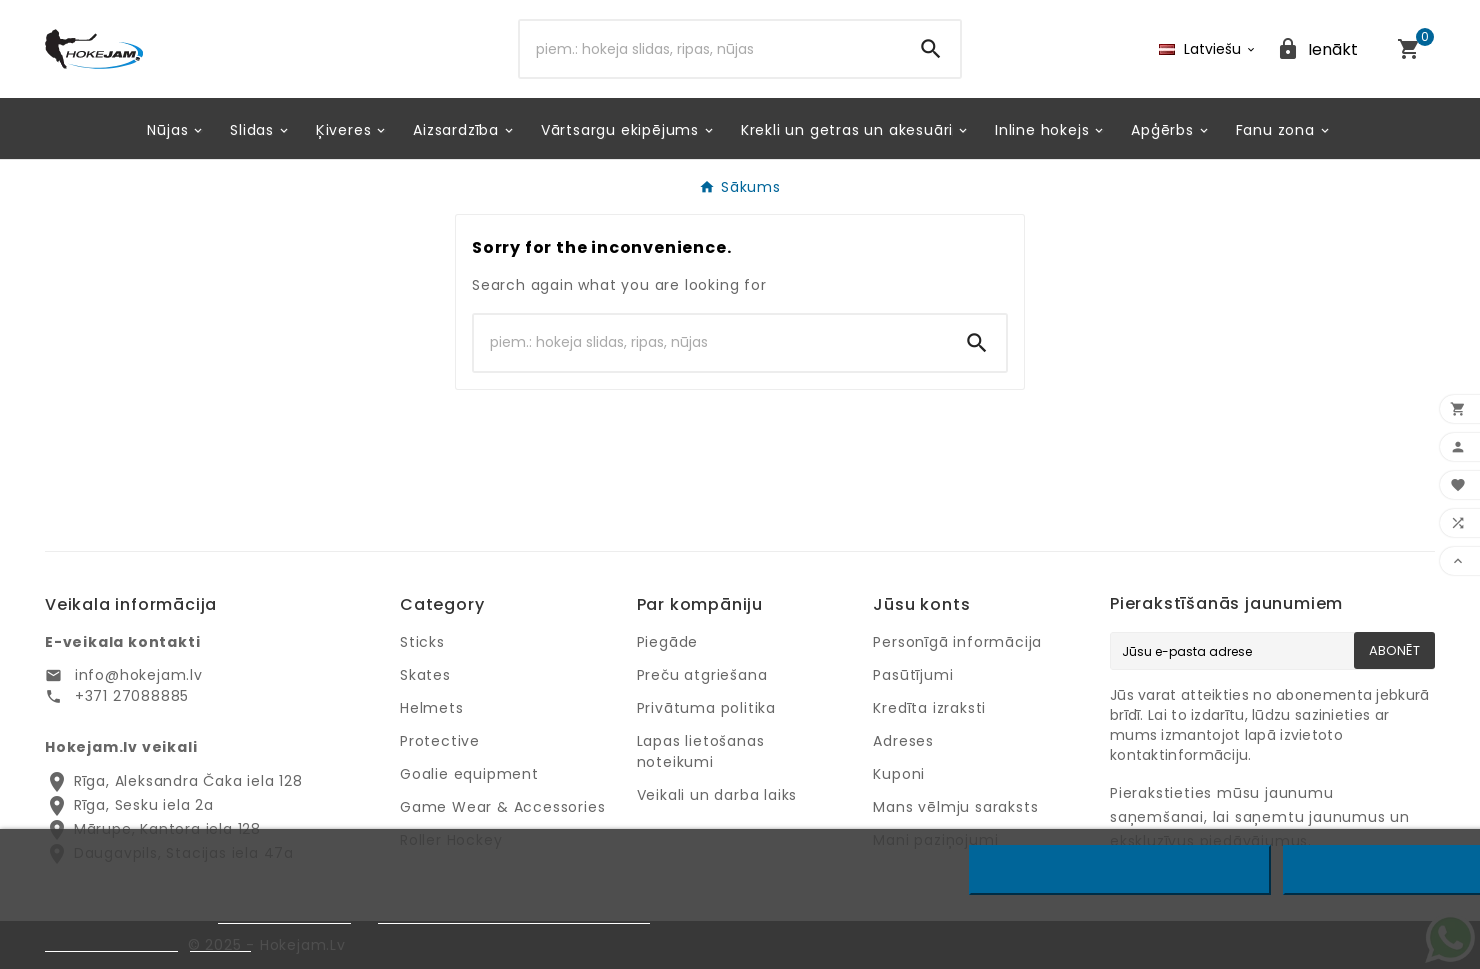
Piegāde (668, 642)
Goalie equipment (469, 774)
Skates (425, 675)
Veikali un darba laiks (717, 795)
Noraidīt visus (1120, 870)
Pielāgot (220, 942)
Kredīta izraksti (929, 708)
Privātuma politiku (284, 914)
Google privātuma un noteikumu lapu (514, 914)
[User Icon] (1317, 49)
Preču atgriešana (702, 675)
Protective (440, 741)
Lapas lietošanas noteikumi (701, 751)
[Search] (710, 49)
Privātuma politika (706, 708)
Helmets (432, 708)
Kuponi (899, 774)
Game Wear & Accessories (502, 807)
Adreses (903, 741)
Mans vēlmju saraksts (955, 807)
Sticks (422, 642)
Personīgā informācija (957, 642)
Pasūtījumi (913, 675)
